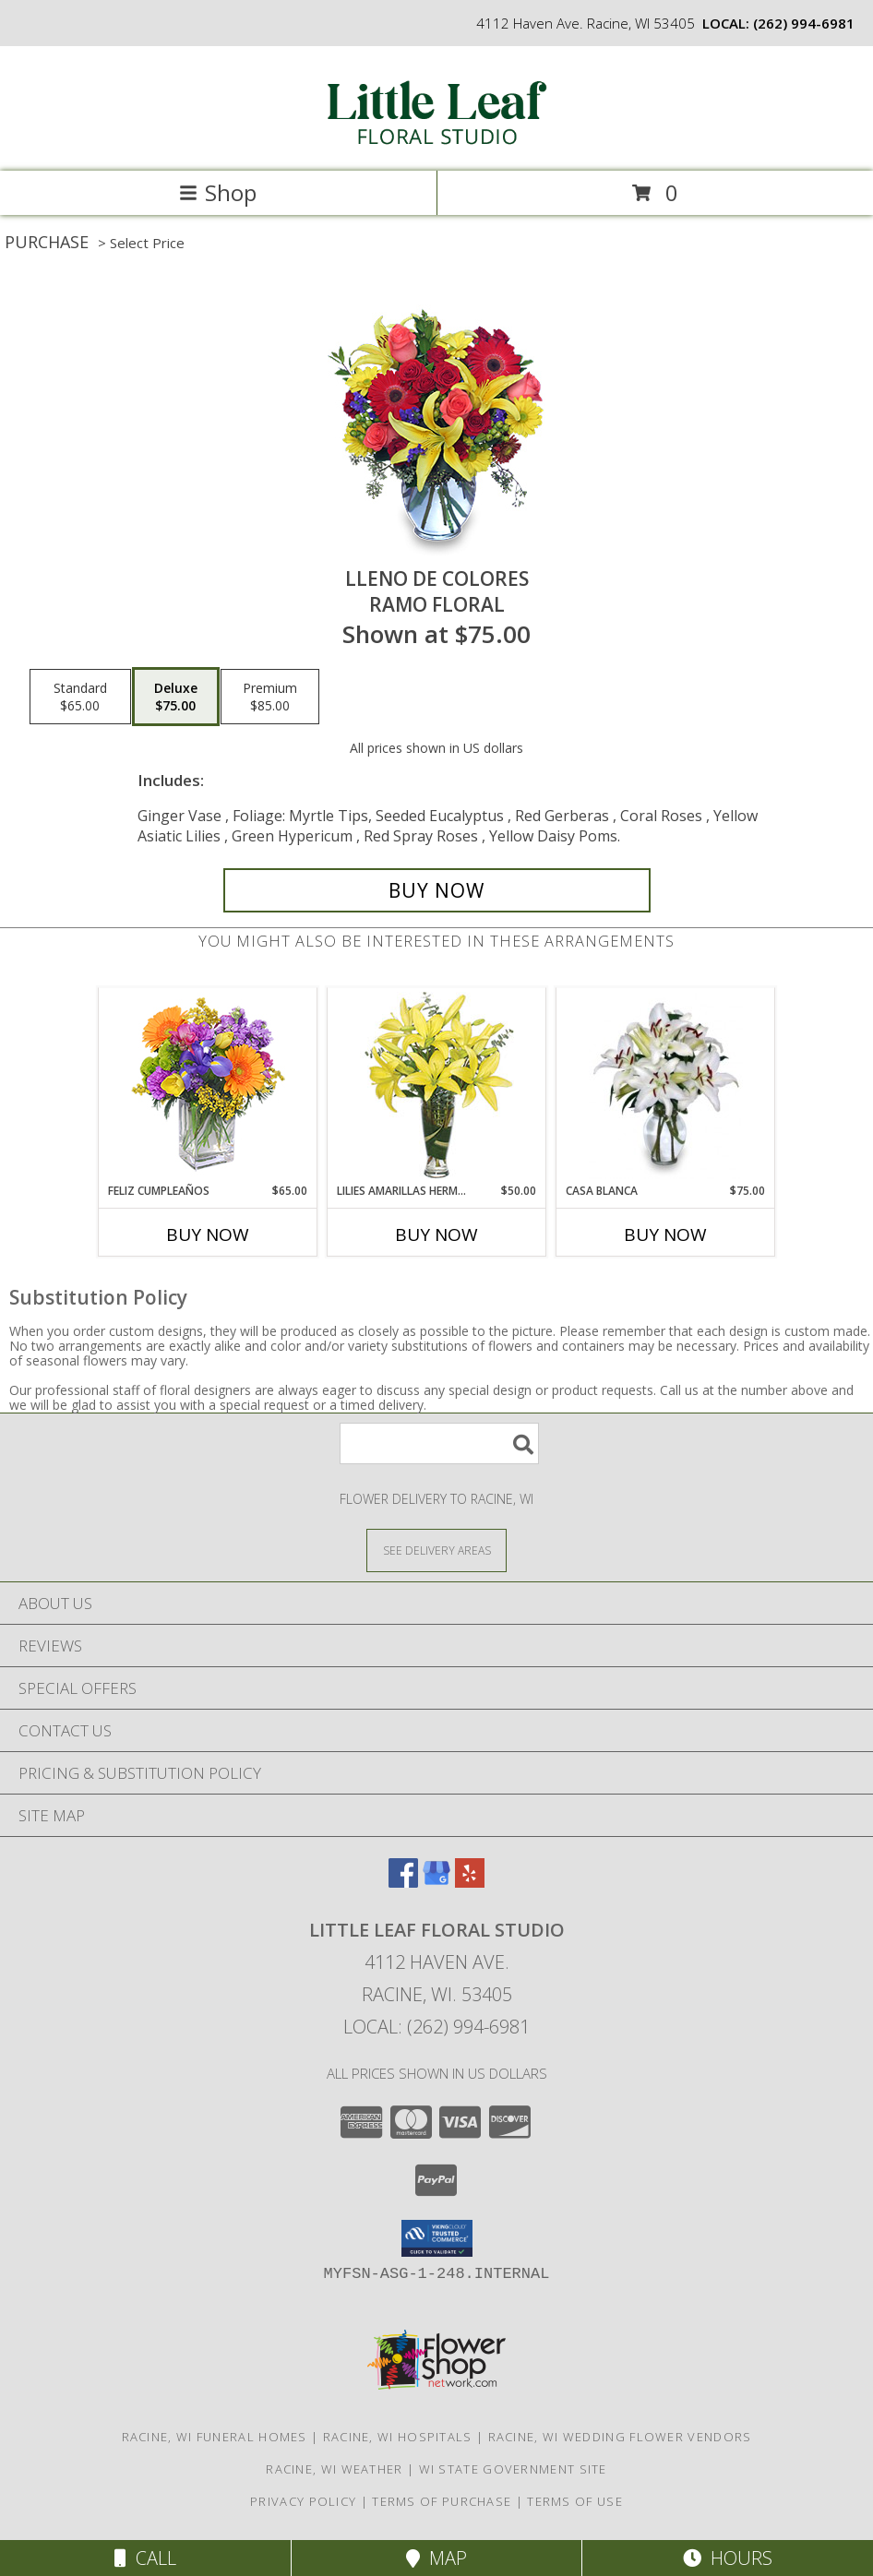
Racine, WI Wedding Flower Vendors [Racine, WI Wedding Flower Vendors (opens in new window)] (620, 2436)
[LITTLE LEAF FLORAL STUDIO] (436, 144)
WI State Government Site (513, 2469)
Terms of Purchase (441, 2501)
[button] (436, 2238)
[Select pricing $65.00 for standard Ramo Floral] (80, 696)
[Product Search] (439, 1443)
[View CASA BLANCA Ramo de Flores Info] (666, 1086)
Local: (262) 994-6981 (436, 2026)
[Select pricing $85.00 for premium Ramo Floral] (269, 696)
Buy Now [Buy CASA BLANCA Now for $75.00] (665, 1234)
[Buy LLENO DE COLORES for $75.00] (437, 890)
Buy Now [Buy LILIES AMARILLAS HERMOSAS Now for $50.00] (436, 1234)
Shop (218, 192)
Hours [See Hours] (727, 2558)
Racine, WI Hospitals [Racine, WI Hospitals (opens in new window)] (397, 2436)
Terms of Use (575, 2501)
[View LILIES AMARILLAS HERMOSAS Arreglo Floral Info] (437, 1085)
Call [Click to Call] (145, 2558)
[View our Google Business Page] (436, 1881)
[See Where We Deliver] (436, 1549)
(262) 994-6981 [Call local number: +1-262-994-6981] (804, 23)
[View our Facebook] (403, 1881)
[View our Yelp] (469, 1881)
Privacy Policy (303, 2501)
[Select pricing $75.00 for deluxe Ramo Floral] (176, 696)
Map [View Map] (436, 2558)
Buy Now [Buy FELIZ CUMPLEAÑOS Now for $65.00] (207, 1234)
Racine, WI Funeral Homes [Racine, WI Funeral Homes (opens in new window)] (214, 2436)
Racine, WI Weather (334, 2469)
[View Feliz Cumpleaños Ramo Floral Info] (208, 1085)
